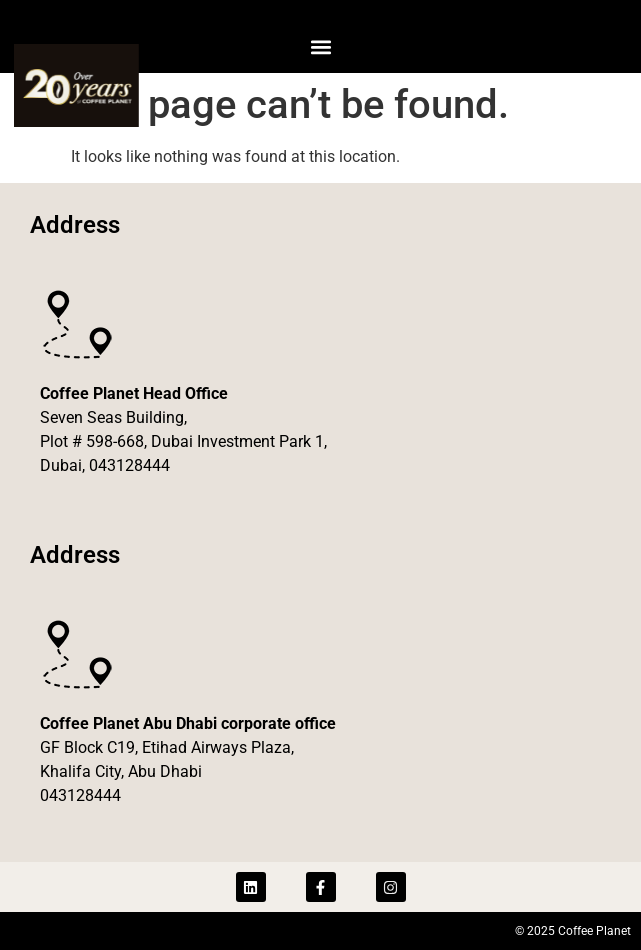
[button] (320, 46)
